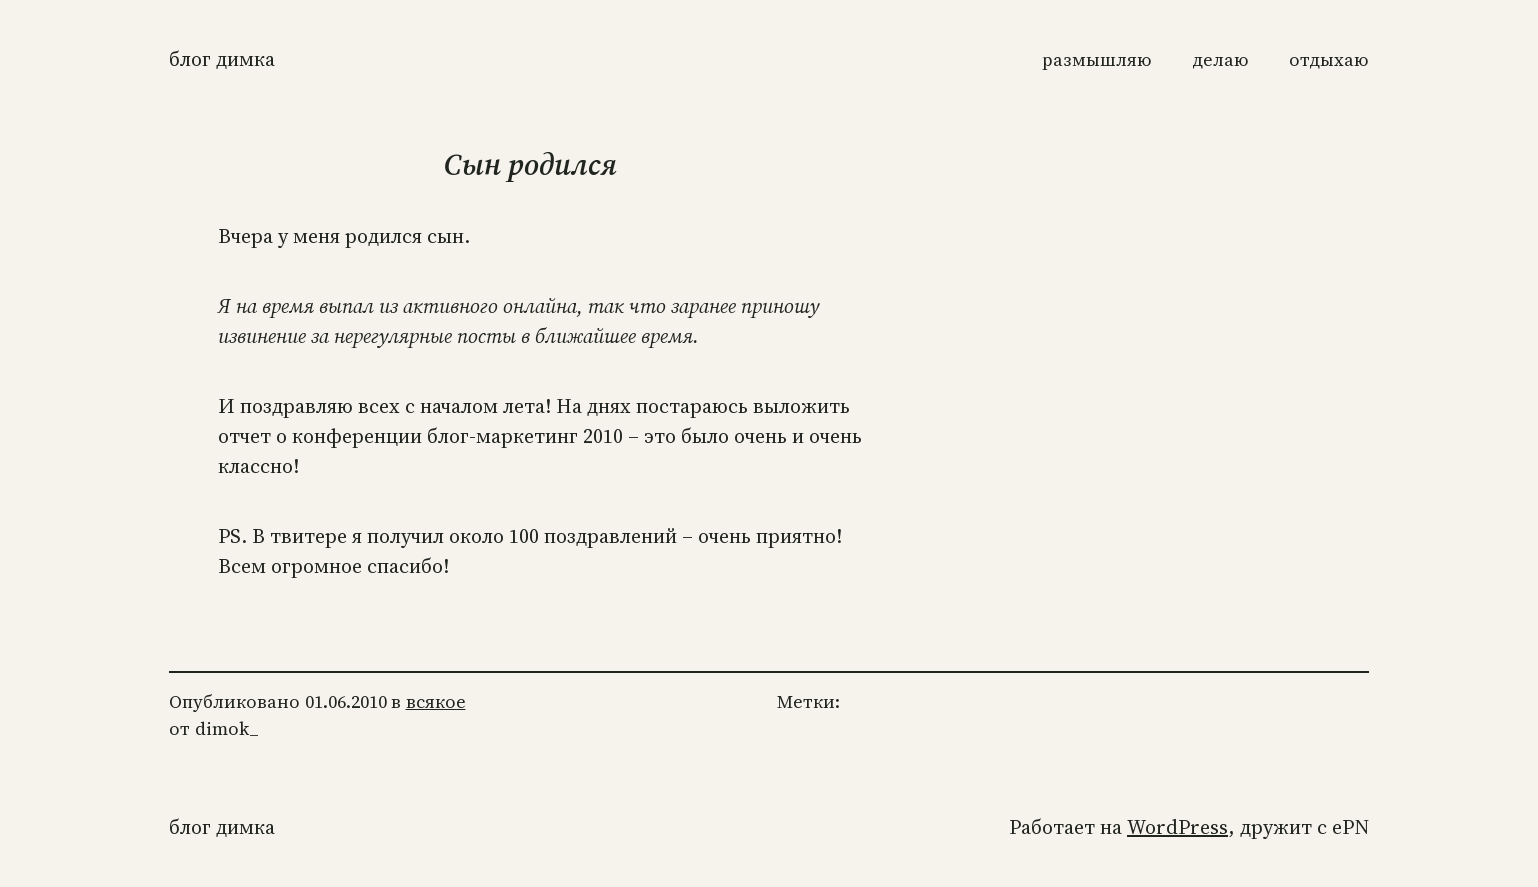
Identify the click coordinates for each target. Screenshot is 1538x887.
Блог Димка (222, 59)
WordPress (1177, 827)
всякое (436, 701)
